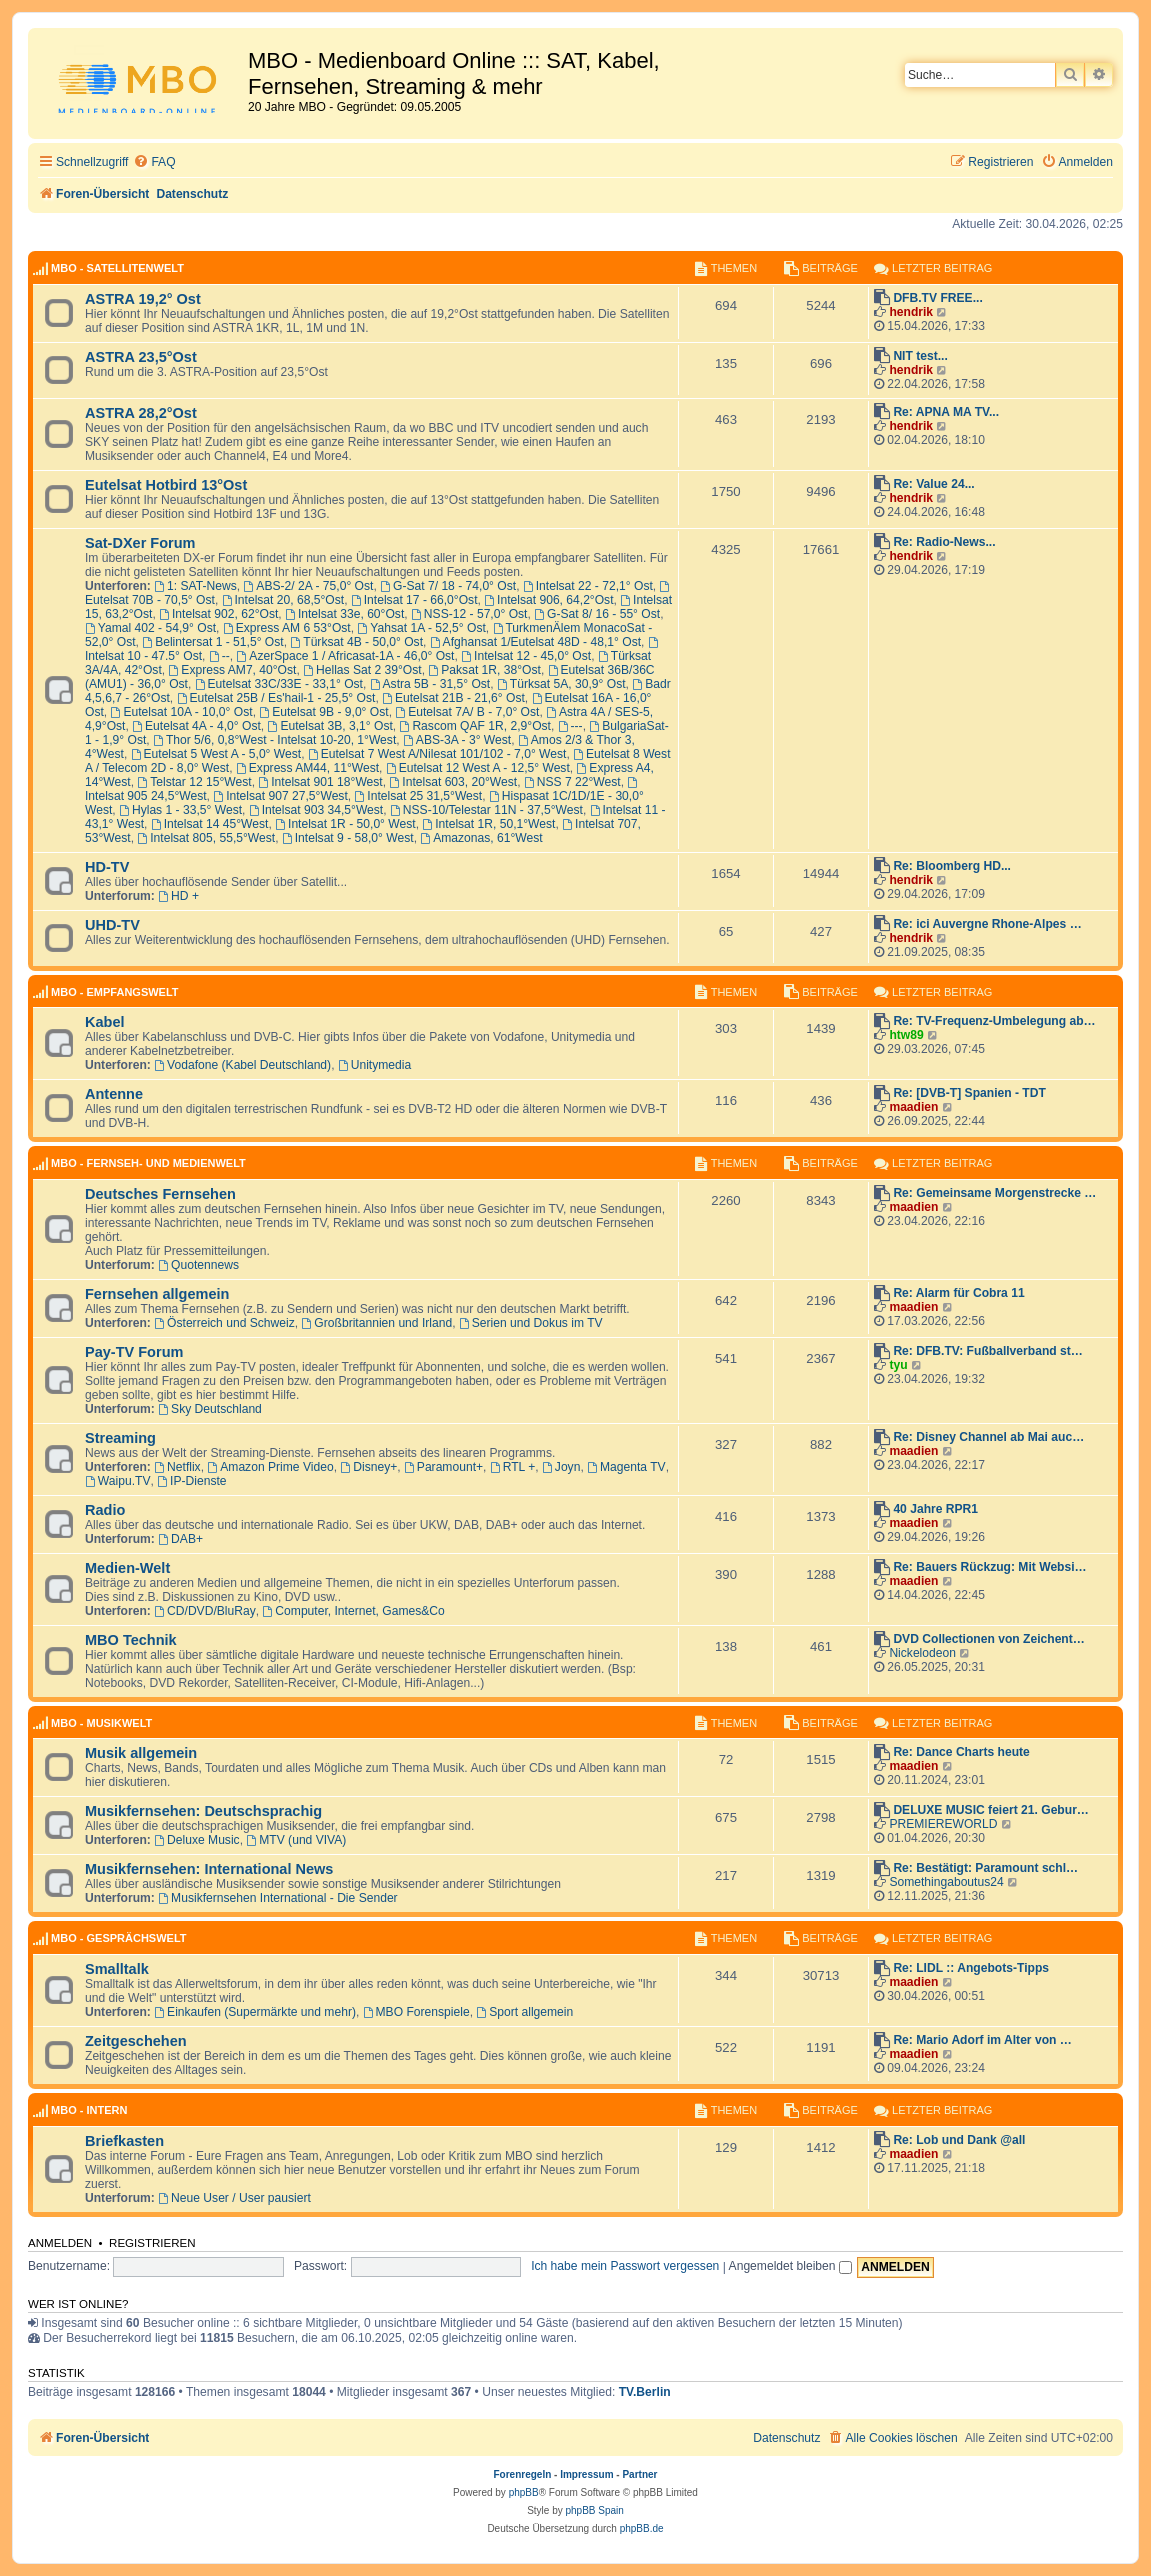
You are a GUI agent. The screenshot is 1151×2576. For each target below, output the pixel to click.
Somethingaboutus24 (946, 1882)
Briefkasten (124, 2141)
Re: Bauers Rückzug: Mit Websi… (989, 1567)
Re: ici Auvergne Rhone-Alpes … (987, 924)
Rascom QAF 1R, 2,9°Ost (475, 726)
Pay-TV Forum (134, 1352)
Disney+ (368, 1467)
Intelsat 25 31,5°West (419, 796)
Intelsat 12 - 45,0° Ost (526, 656)
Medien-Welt (127, 1568)
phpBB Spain (594, 2510)
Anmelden (60, 2243)
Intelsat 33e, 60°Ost (344, 614)
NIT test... (920, 356)
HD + (178, 896)
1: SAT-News (195, 586)
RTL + (512, 1467)
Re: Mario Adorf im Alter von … (982, 2040)
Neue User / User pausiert (234, 2198)
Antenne (114, 1094)
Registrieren (152, 2243)
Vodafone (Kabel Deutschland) (242, 1065)
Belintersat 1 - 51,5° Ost (212, 642)
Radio (105, 1510)
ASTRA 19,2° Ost (143, 299)
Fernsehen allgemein (157, 1294)
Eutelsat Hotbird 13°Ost (166, 485)
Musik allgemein (141, 1753)
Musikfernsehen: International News (209, 1869)
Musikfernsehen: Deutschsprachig (203, 1811)
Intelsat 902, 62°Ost (218, 614)
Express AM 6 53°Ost (287, 628)
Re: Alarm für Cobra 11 (958, 1293)
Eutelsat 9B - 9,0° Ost (323, 712)
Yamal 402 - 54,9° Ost (150, 628)
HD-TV (107, 867)
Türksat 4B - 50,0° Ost (356, 642)
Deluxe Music (196, 1840)
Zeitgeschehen (136, 2041)
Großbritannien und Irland (377, 1323)
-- (219, 656)
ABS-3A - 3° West (457, 740)
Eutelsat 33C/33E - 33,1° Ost (279, 684)
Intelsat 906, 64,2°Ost (548, 600)
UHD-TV (112, 925)
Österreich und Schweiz (224, 1323)
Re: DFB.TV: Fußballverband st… (987, 1351)
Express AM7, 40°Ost (233, 670)
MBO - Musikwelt (101, 1723)
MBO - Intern (89, 2110)
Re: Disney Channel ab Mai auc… (988, 1437)
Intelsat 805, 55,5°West (206, 838)
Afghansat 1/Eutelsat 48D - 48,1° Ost (535, 642)
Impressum (586, 2474)
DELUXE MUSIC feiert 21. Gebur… (991, 1810)
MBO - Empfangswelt (115, 992)
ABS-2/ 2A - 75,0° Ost (308, 586)
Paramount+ (443, 1467)
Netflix (177, 1467)
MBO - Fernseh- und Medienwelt (148, 1163)
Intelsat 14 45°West (210, 824)
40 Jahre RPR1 (935, 1509)
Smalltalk (117, 1969)
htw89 (906, 1035)
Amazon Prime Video (270, 1467)
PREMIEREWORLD (943, 1824)
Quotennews (198, 1265)
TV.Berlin (645, 2392)
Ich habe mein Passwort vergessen (625, 2266)
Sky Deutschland (210, 1409)
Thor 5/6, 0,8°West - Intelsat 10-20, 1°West (274, 740)
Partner (639, 2474)
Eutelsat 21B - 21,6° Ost (453, 698)
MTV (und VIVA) (296, 1840)
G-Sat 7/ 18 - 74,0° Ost (448, 586)
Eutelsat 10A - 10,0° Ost (182, 712)
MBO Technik (131, 1640)
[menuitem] (154, 162)
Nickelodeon (922, 1653)
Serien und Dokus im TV (531, 1323)
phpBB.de (642, 2528)
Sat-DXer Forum (140, 543)
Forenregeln (523, 2474)
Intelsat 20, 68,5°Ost (283, 600)
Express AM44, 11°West (307, 768)
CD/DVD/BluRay (205, 1611)
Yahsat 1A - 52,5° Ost (421, 628)
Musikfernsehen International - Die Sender (277, 1898)
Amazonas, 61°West (481, 838)
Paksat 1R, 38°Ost (484, 670)
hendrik (911, 312)
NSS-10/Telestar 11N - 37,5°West (486, 810)
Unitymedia (374, 1065)
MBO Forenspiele (416, 2012)
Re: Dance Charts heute (961, 1752)
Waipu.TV (118, 1481)
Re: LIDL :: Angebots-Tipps (971, 1968)
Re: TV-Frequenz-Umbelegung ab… (994, 1021)
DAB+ (180, 1539)
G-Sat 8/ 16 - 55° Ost (597, 614)
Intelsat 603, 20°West (453, 782)
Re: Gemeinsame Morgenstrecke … (994, 1193)
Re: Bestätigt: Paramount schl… (985, 1868)
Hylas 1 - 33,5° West (180, 810)
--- (570, 726)
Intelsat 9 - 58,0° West (348, 838)
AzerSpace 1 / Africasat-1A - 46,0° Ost (345, 656)
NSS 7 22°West (572, 782)
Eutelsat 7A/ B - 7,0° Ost (467, 712)
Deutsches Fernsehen (160, 1194)
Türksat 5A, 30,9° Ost (561, 684)
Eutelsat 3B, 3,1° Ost (330, 726)
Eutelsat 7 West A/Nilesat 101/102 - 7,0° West (437, 754)
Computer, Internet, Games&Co (354, 1611)
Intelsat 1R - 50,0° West (345, 824)
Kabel (105, 1022)
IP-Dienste (191, 1481)
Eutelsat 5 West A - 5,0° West (216, 754)
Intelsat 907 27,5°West (280, 796)
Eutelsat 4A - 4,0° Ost (196, 726)
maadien (913, 1107)
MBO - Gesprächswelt (118, 1938)
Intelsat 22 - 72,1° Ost (588, 586)
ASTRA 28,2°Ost (141, 413)
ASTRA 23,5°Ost (141, 357)
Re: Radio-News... (944, 542)
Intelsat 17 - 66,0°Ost (414, 600)
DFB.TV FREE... (937, 298)
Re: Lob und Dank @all (959, 2140)
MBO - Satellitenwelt (117, 268)
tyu (898, 1365)
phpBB (524, 2492)
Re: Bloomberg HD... (952, 866)
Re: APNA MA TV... (946, 412)
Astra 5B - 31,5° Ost (430, 684)
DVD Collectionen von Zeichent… (989, 1639)
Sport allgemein (524, 2012)
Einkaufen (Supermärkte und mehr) (255, 2012)
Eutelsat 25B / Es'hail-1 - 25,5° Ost (276, 698)
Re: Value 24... (933, 484)
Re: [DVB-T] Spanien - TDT (969, 1093)
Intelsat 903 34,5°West (316, 810)
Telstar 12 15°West (194, 782)
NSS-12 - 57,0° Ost (469, 614)
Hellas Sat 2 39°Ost (362, 670)
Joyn (561, 1467)
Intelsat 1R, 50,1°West (488, 824)
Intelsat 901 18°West (320, 782)
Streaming (120, 1438)
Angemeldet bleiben (790, 2266)
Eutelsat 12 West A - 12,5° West (478, 768)
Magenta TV (626, 1467)
